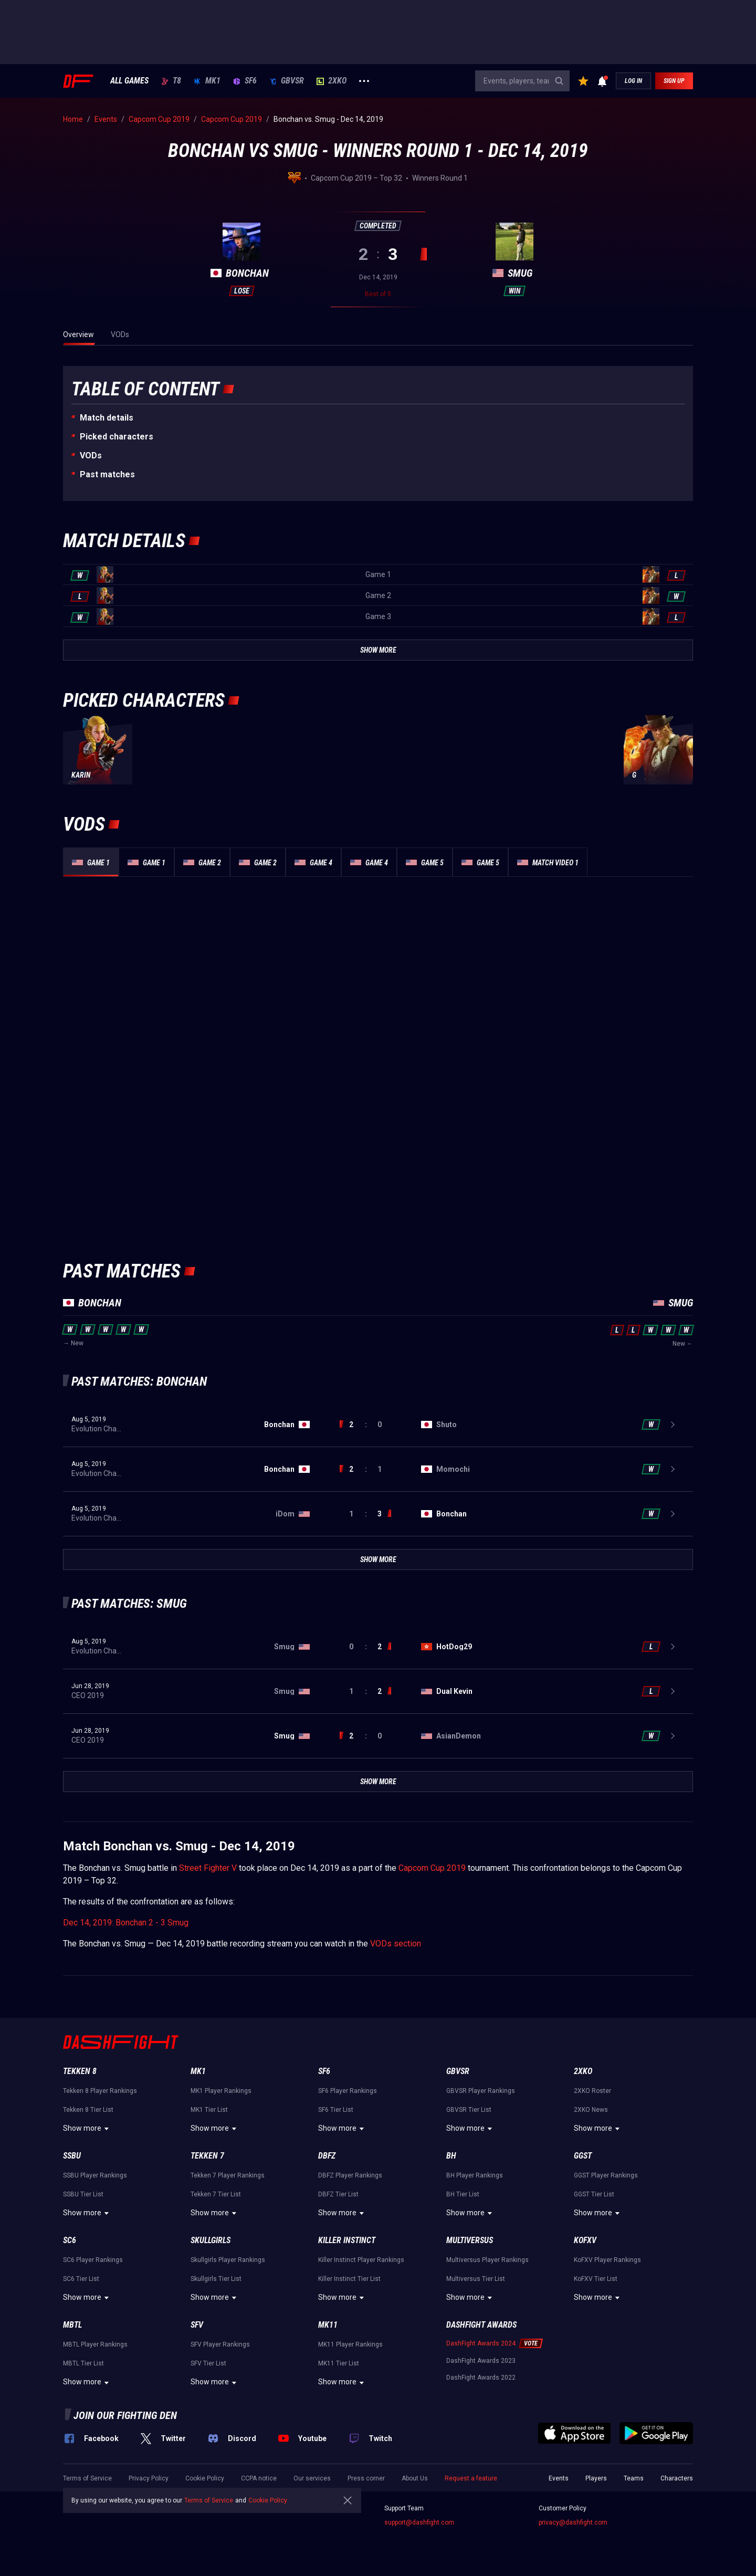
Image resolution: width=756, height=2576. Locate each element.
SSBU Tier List (83, 2194)
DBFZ (326, 2156)
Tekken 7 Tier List (216, 2194)
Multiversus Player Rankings (487, 2260)
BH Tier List (462, 2194)
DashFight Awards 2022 (481, 2377)
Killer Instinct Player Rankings (361, 2260)
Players (596, 2478)
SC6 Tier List (81, 2278)
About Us (415, 2478)
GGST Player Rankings (606, 2175)
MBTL (72, 2325)
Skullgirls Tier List (216, 2278)
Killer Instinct (346, 2240)
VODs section (395, 1944)
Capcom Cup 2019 (432, 1868)
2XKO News (591, 2109)
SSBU (72, 2156)
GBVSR (286, 81)
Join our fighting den (125, 2415)
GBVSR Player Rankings (480, 2091)
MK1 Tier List (209, 2109)
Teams (634, 2478)
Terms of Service (87, 2478)
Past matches (107, 474)
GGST (583, 2156)
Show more (87, 2128)
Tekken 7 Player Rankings (228, 2175)
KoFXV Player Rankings (607, 2260)
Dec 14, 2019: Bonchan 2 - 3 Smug (125, 1923)
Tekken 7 (207, 2156)
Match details (106, 418)
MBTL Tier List (83, 2363)
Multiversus (469, 2240)
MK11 (328, 2325)
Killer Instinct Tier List (349, 2278)
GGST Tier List (594, 2194)
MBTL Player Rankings (95, 2344)
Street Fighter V (208, 1868)
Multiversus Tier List (475, 2278)
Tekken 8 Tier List (88, 2109)
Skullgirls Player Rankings (228, 2260)
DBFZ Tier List (338, 2194)
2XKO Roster (592, 2091)
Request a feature (471, 2478)
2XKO (331, 81)
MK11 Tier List (338, 2363)
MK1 (207, 81)
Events (559, 2478)
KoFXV (585, 2240)
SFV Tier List (208, 2363)
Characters (676, 2478)
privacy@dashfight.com (573, 2522)
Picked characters (116, 437)
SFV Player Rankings (220, 2344)
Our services (312, 2478)
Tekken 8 (80, 2071)
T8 (171, 81)
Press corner (366, 2478)
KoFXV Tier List (595, 2278)
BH (451, 2156)
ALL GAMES (129, 81)
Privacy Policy (149, 2478)
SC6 (69, 2240)
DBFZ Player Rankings (350, 2175)
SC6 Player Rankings (93, 2260)
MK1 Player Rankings (221, 2091)
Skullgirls (210, 2240)
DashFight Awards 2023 (481, 2360)
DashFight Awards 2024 (481, 2343)
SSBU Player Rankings (95, 2175)
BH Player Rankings (474, 2175)
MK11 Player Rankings (350, 2344)
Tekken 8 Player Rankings (100, 2091)
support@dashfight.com (419, 2522)
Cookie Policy (204, 2478)
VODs (91, 455)
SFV (197, 2325)
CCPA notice (259, 2478)
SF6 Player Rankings (347, 2091)
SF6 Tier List (335, 2109)
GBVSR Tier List (468, 2109)
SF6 (245, 81)
